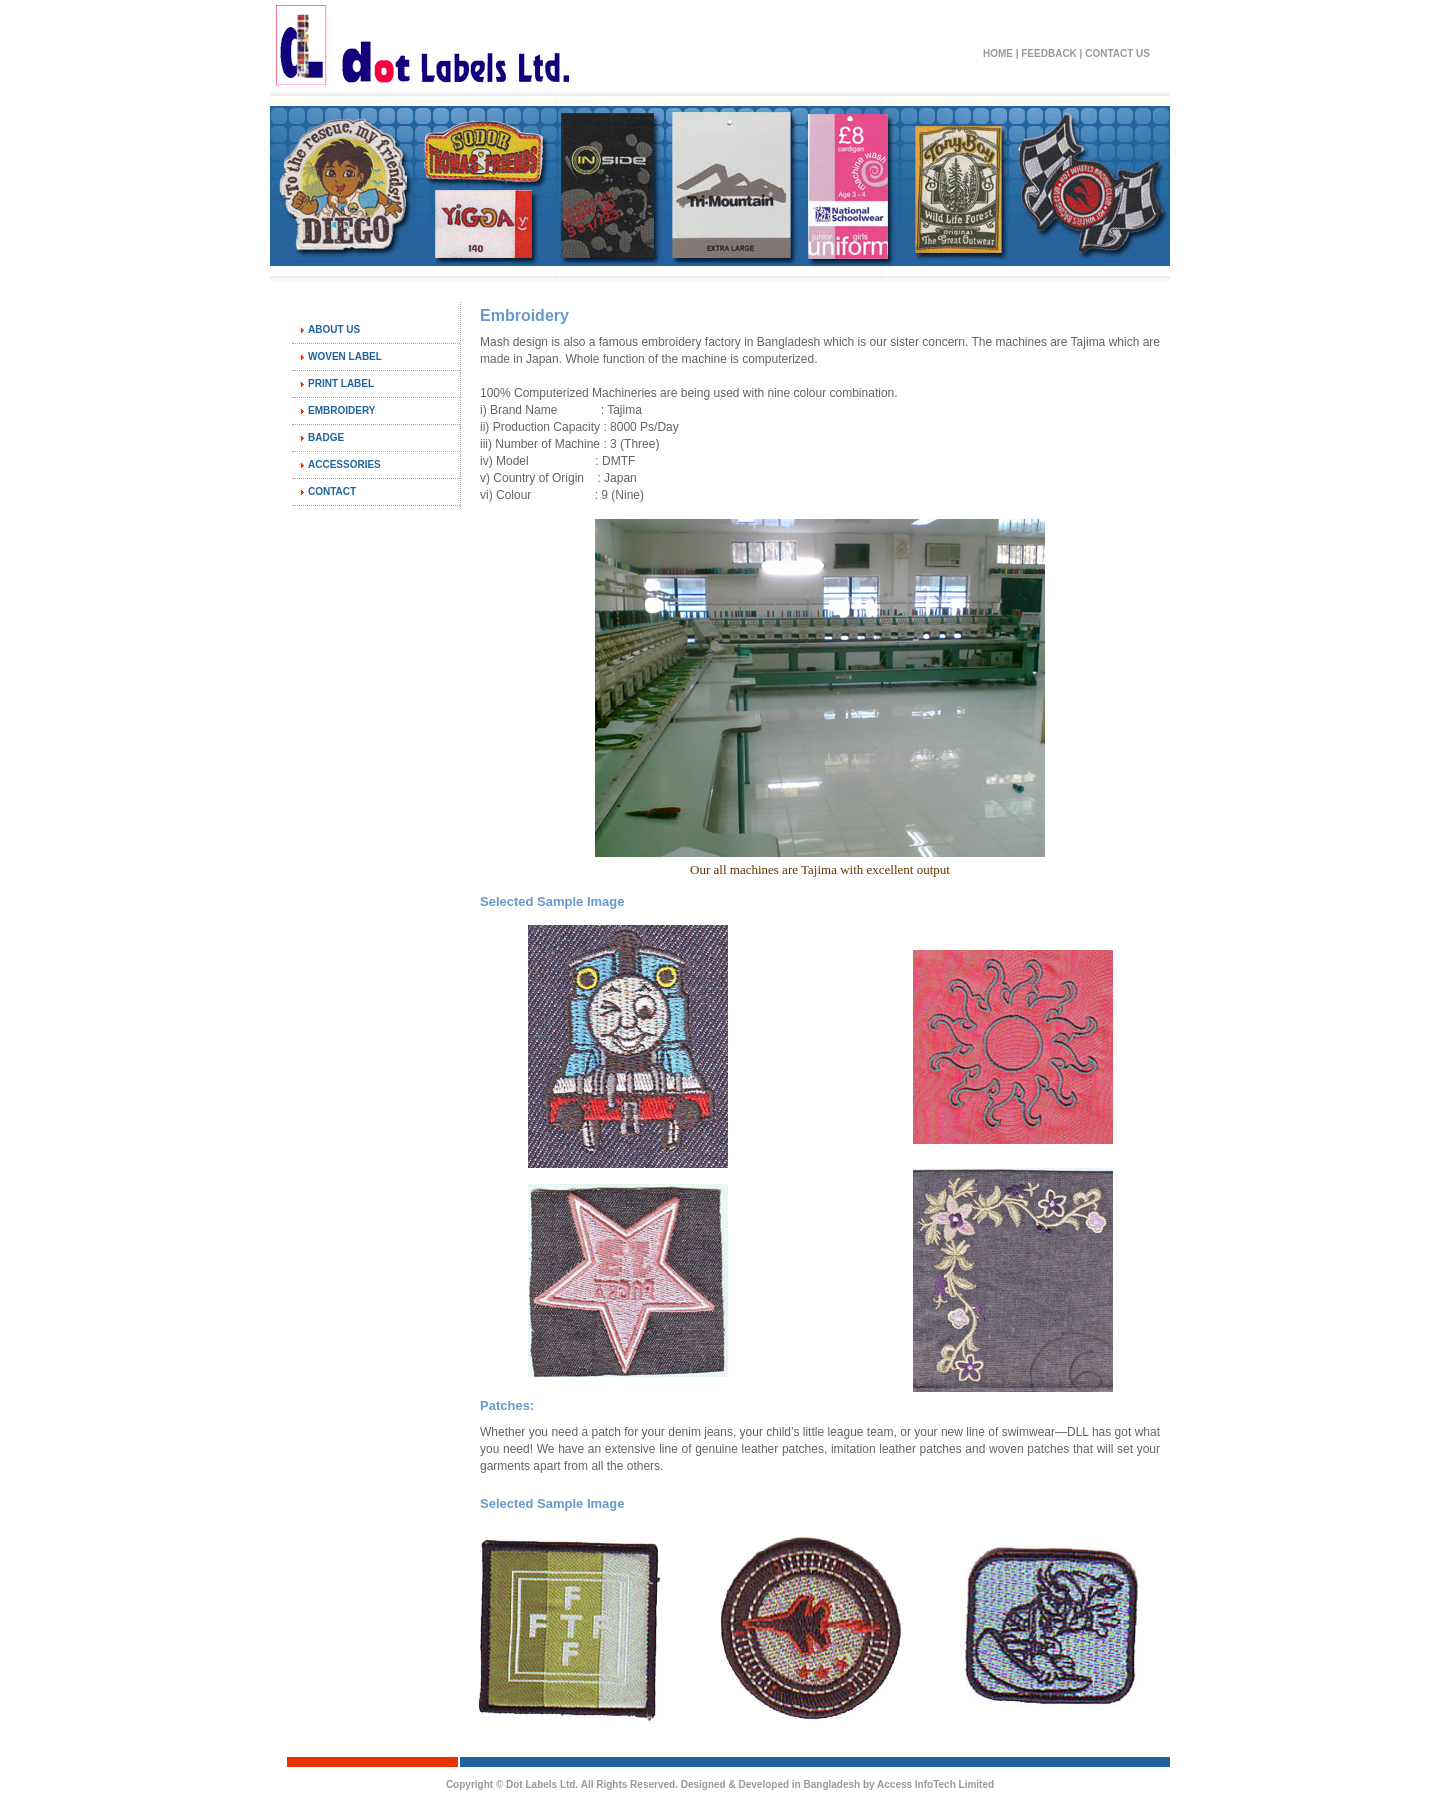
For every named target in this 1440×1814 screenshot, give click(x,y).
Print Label (341, 383)
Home (998, 53)
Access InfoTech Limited (935, 1784)
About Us (334, 329)
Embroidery (341, 410)
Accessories (344, 464)
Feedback (1049, 53)
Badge (326, 437)
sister (904, 342)
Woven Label (345, 356)
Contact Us (1117, 53)
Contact (332, 491)
